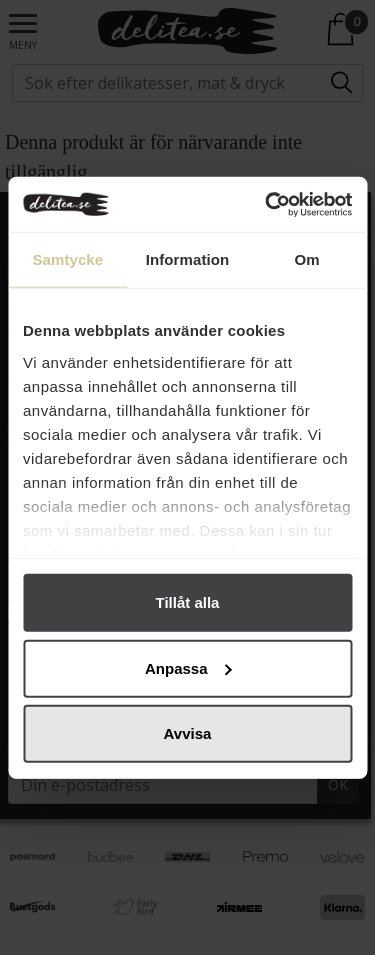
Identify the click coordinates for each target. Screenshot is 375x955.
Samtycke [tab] (67, 259)
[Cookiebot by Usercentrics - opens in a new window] (267, 204)
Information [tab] (188, 259)
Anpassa (188, 667)
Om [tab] (307, 259)
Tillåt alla (188, 602)
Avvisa (188, 733)
